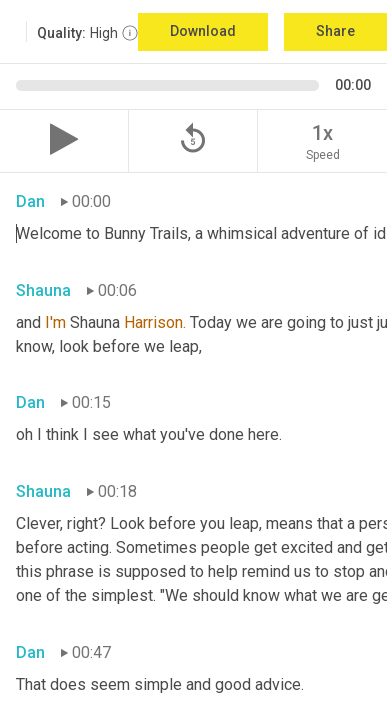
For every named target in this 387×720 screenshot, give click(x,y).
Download (203, 31)
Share (335, 31)
